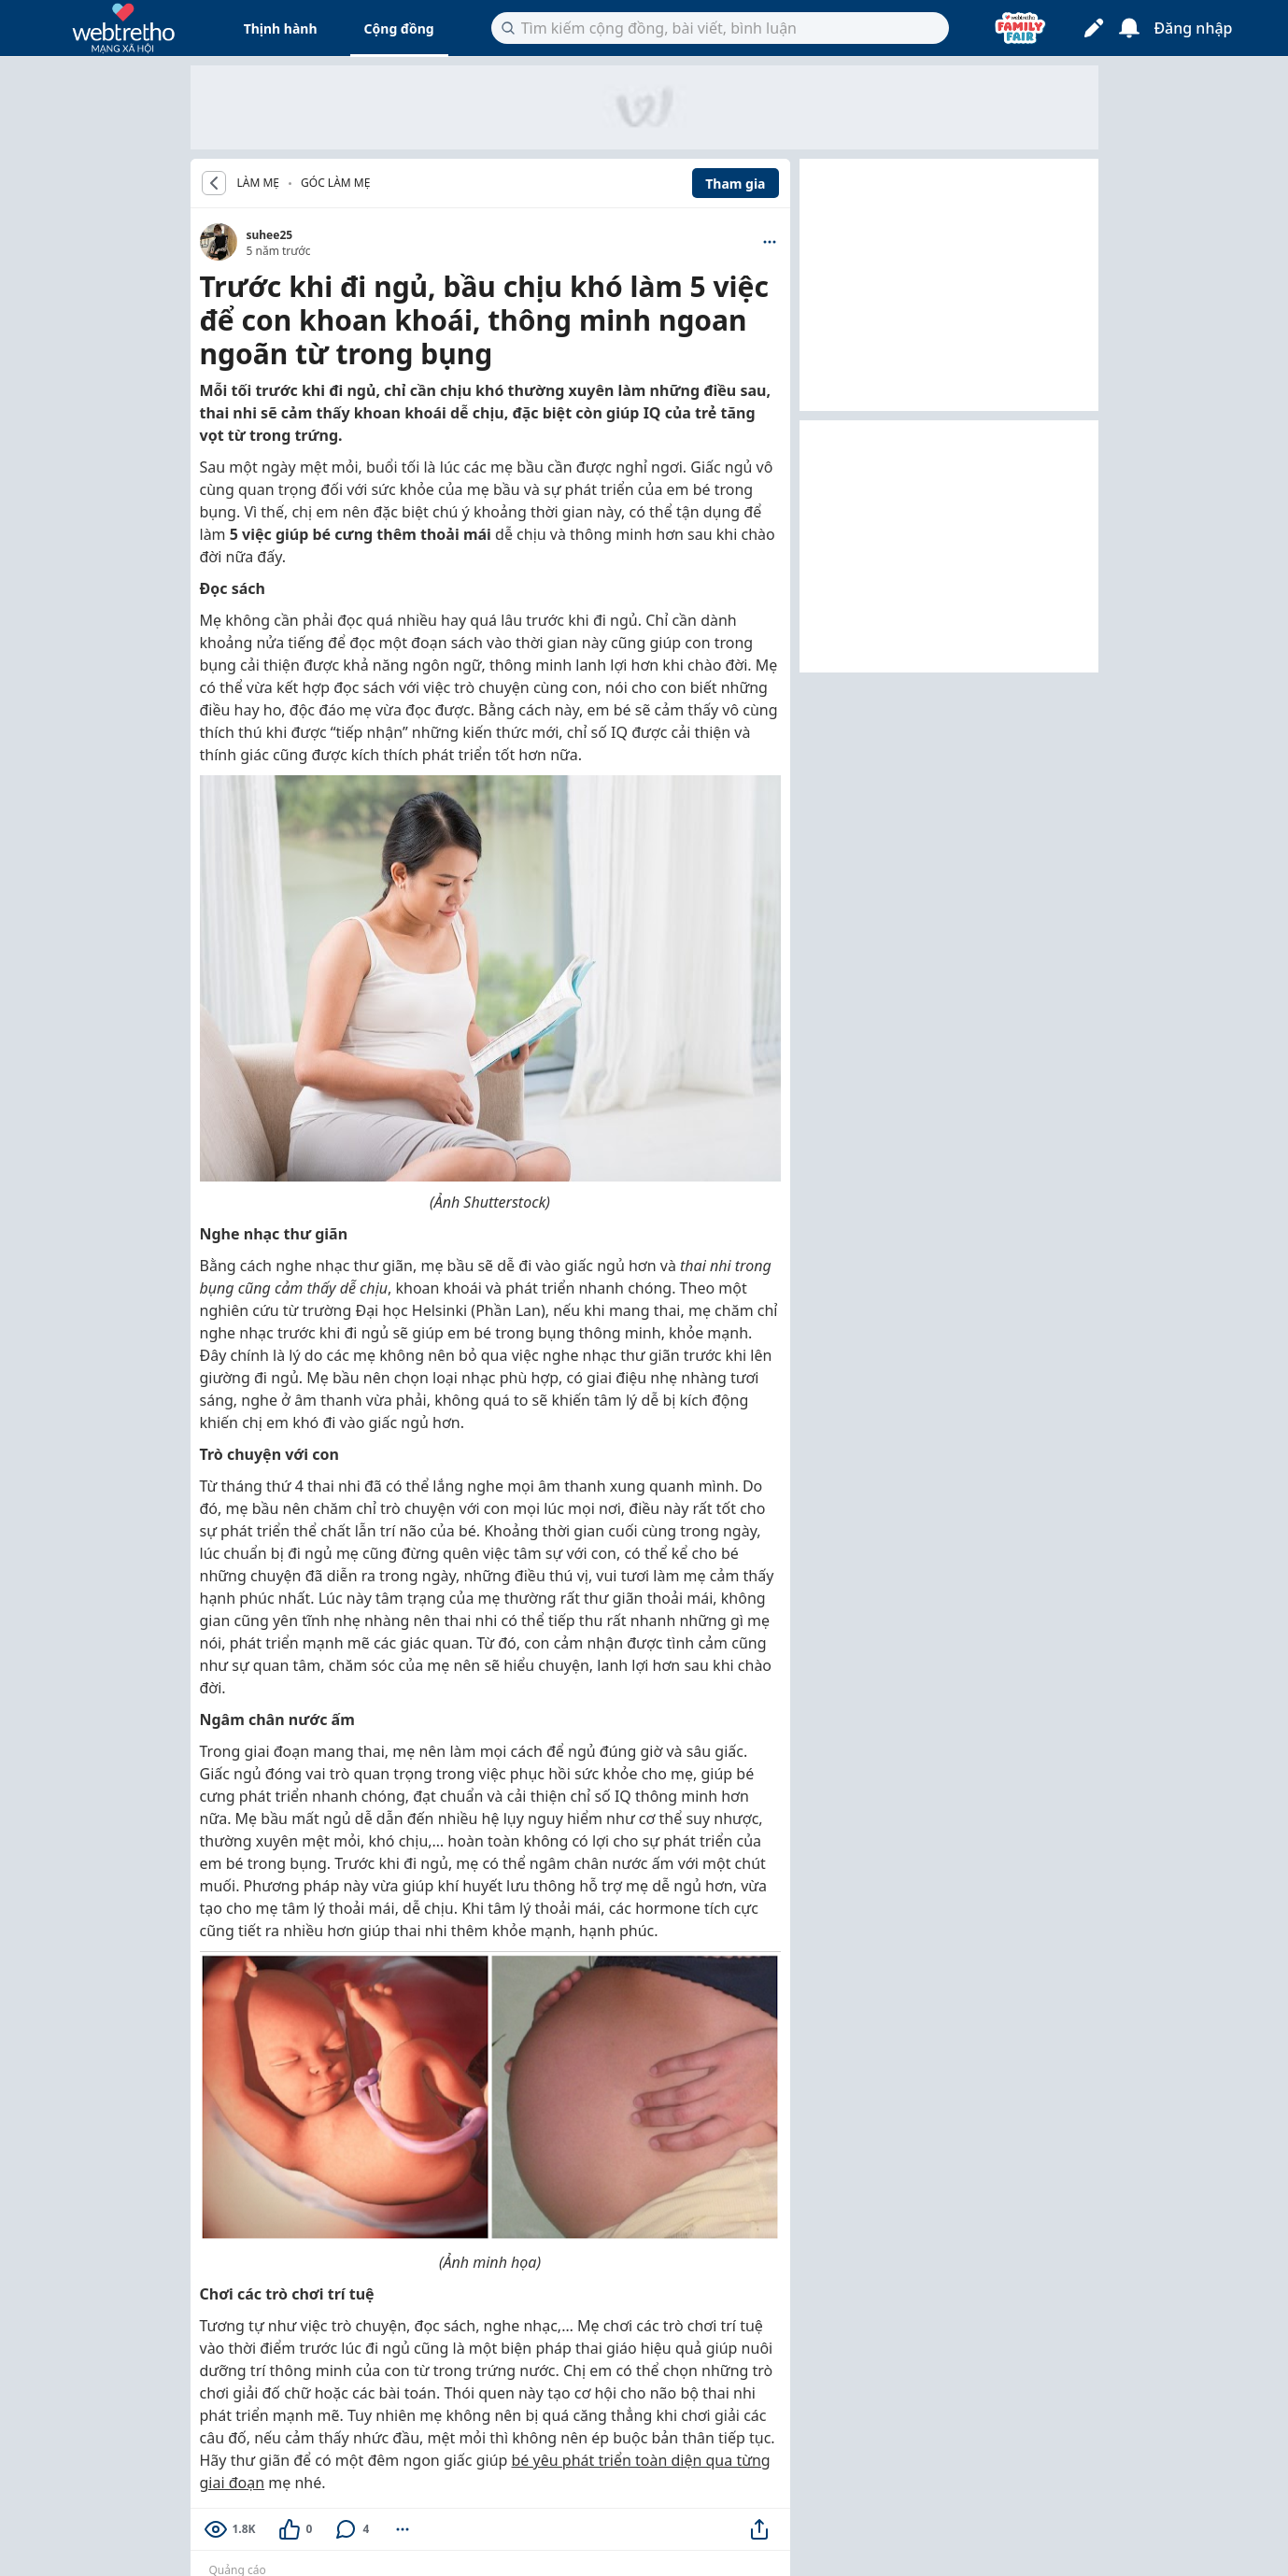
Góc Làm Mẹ (335, 183)
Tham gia (735, 183)
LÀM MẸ (258, 183)
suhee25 (270, 235)
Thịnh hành (281, 28)
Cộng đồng (399, 28)
